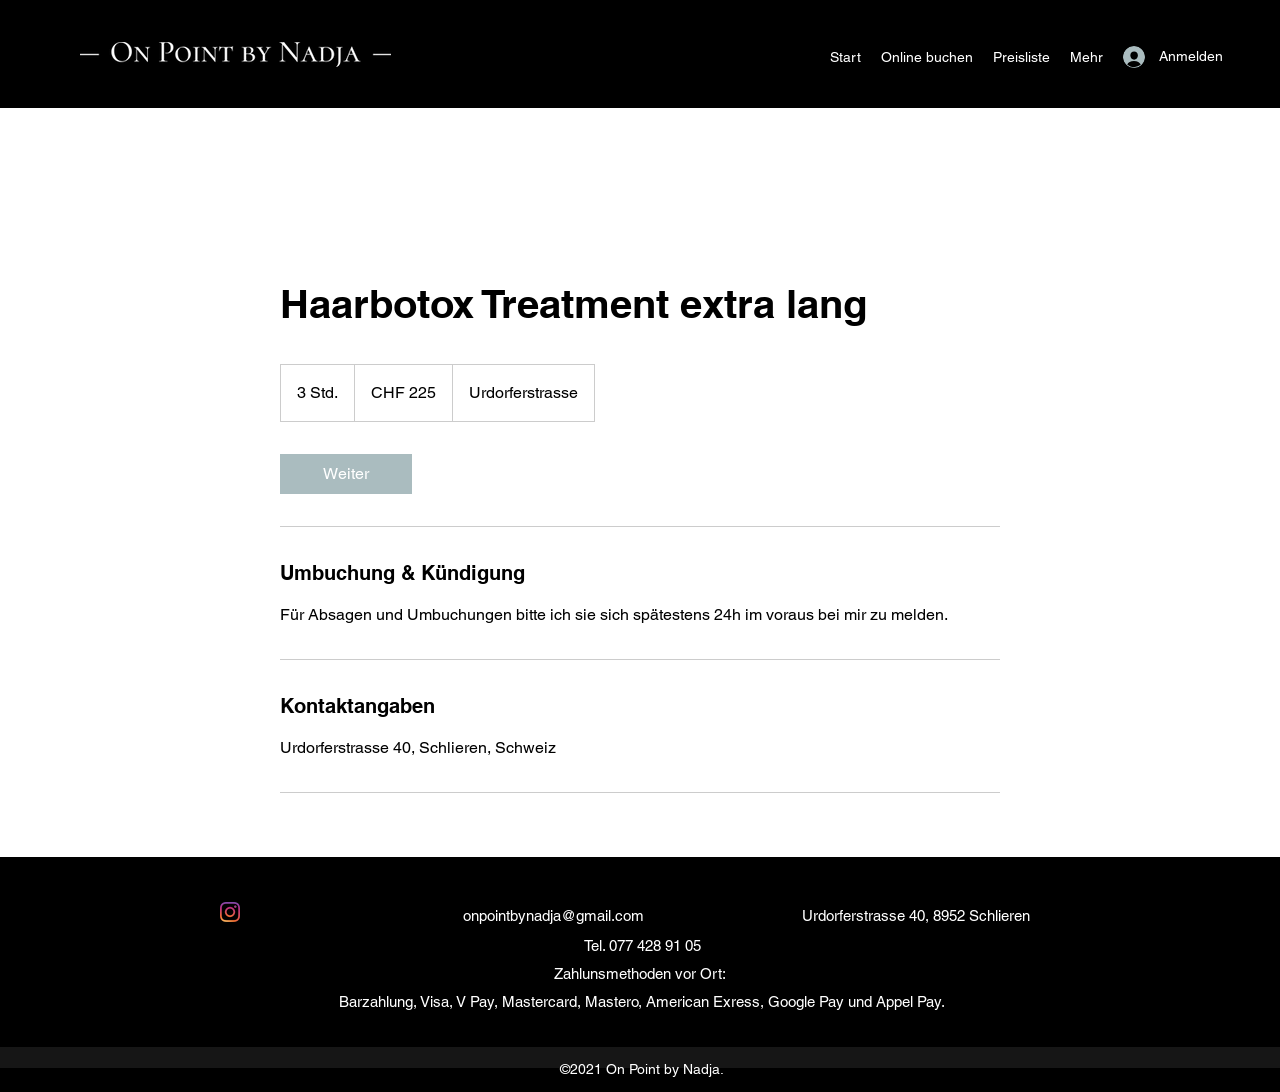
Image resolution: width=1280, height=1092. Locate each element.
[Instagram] (230, 912)
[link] (346, 474)
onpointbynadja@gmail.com (553, 915)
